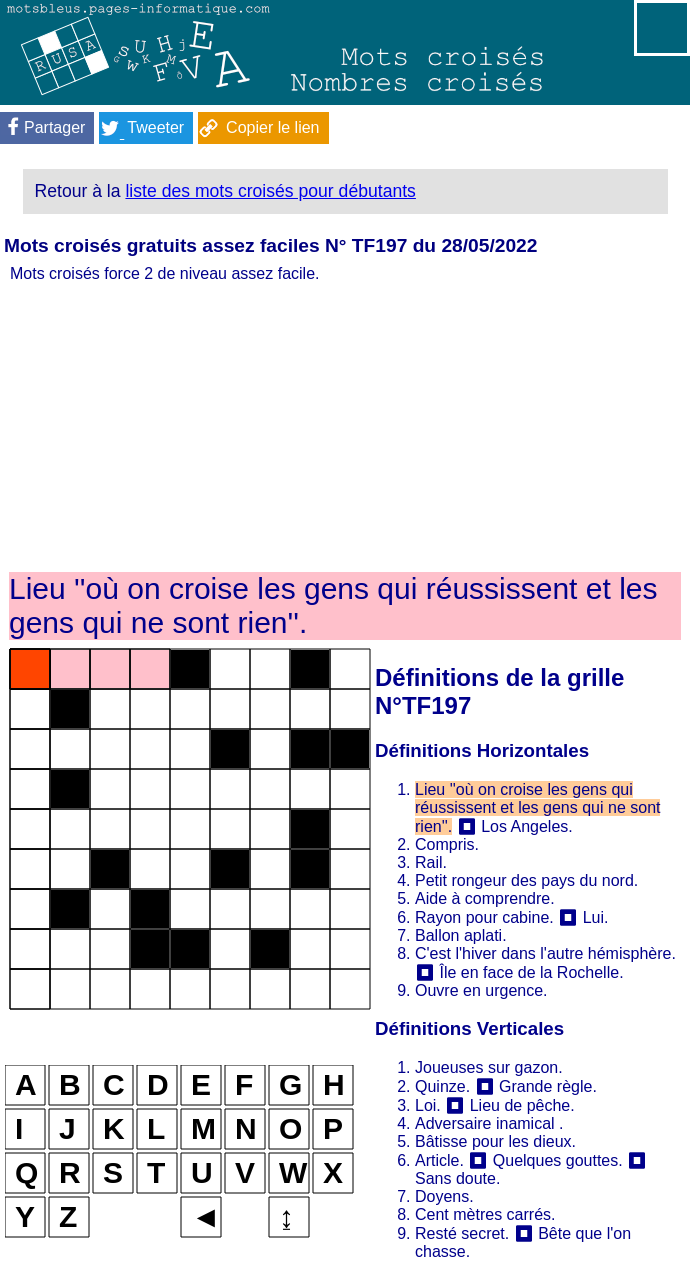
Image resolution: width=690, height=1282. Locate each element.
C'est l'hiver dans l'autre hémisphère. (545, 953)
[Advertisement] (345, 428)
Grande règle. (548, 1086)
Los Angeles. (527, 826)
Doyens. (444, 1196)
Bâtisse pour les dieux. (495, 1141)
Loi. (428, 1105)
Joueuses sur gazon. (489, 1067)
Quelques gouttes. (558, 1160)
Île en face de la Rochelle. (531, 972)
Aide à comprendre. (485, 898)
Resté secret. (462, 1233)
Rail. (431, 862)
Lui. (596, 917)
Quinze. (442, 1086)
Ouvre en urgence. (481, 990)
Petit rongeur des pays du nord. (526, 880)
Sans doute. (457, 1178)
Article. (439, 1160)
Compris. (447, 844)
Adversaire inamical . (489, 1123)
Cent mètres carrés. (485, 1214)
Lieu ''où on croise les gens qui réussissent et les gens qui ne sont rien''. (537, 808)
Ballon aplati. (461, 935)
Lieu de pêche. (522, 1105)
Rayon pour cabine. (484, 917)
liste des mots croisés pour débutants (270, 191)
